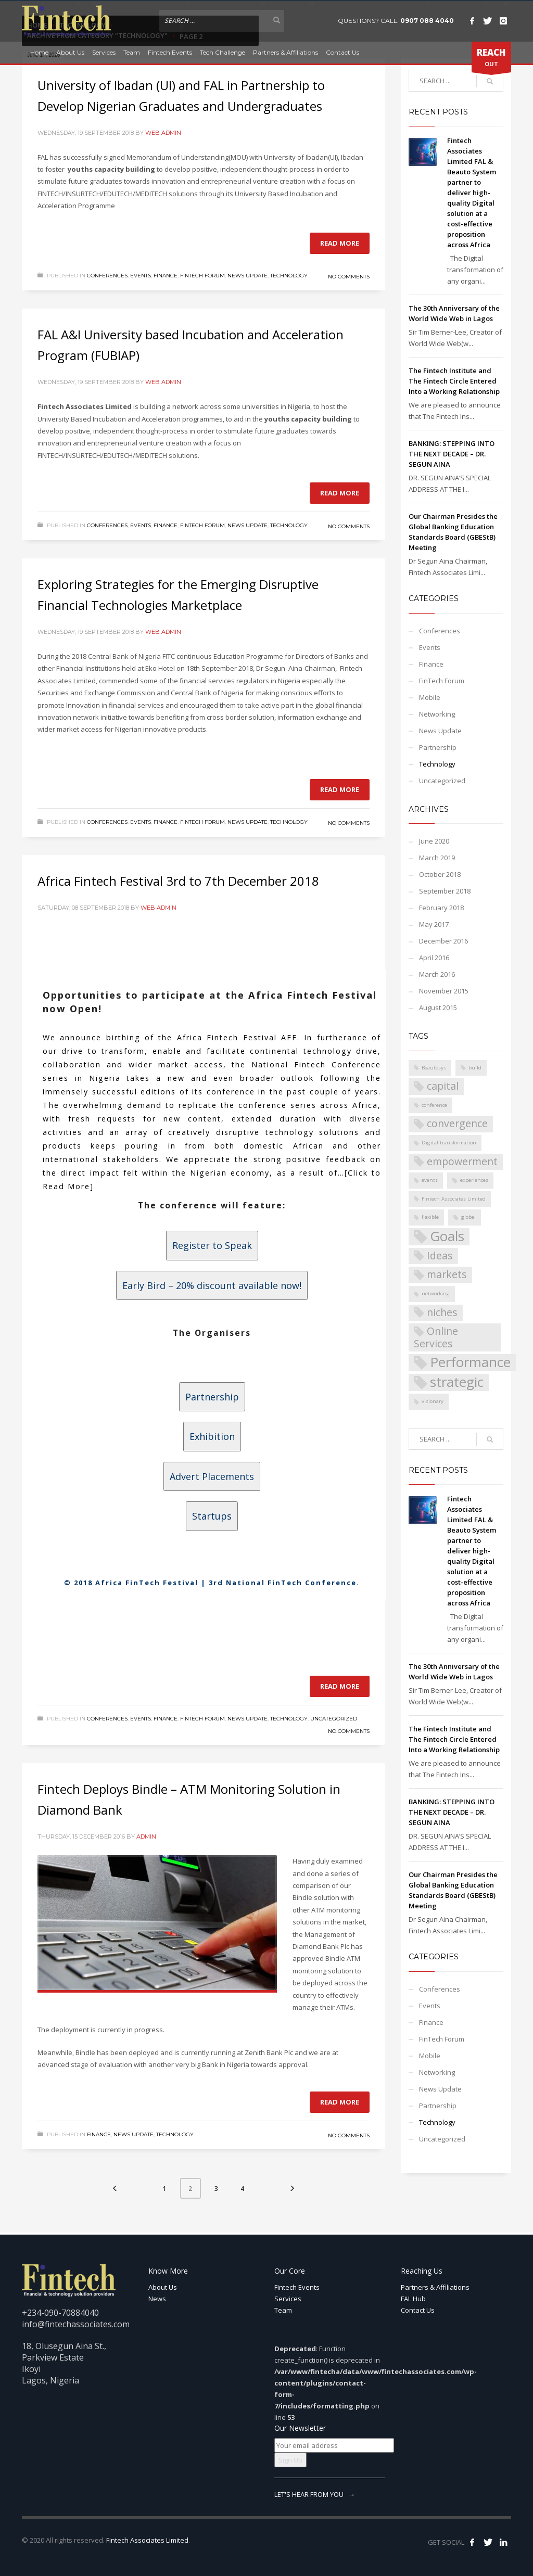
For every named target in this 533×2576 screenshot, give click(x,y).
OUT (491, 59)
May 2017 (434, 924)
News (157, 2298)
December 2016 (443, 941)
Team (131, 52)
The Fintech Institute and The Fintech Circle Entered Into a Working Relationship (454, 381)
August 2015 (438, 1007)
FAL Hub (413, 2298)
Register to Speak (212, 1245)
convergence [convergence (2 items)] (457, 1123)
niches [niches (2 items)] (442, 1312)
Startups (212, 1516)
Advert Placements (212, 1476)
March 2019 (437, 857)
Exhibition (212, 1436)
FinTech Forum (202, 275)
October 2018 (440, 874)
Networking (437, 714)
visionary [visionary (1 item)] (432, 1401)
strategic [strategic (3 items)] (457, 1382)
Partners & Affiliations (285, 52)
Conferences (107, 275)
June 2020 (434, 841)
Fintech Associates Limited (147, 2540)
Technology (289, 275)
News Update (247, 275)
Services (104, 52)
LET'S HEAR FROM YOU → (314, 2494)
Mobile (429, 697)
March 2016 (437, 974)
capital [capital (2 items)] (443, 1086)
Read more (339, 243)
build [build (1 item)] (474, 1067)
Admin (146, 1836)
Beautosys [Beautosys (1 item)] (434, 1067)
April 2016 (434, 957)
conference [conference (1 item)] (434, 1105)
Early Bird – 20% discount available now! (211, 1285)
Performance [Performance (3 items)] (470, 1362)
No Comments (349, 276)
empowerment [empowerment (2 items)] (462, 1161)
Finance (165, 275)
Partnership (212, 1397)
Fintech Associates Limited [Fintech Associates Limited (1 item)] (454, 1198)
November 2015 (443, 991)
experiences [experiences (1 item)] (474, 1180)
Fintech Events (170, 52)
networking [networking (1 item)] (436, 1293)
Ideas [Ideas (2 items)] (440, 1255)
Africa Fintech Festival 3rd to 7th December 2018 (178, 880)
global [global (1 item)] (468, 1217)
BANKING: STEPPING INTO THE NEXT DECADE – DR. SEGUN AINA (451, 454)
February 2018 (441, 907)
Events (140, 275)
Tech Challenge (222, 52)
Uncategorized (333, 1718)
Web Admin (163, 132)
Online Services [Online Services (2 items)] (436, 1337)
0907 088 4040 (427, 20)
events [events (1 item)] (430, 1180)
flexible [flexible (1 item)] (430, 1217)
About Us (70, 52)
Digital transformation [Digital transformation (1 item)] (449, 1142)
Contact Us (342, 52)
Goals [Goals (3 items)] (447, 1236)
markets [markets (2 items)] (447, 1274)
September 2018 (445, 891)
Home (39, 52)
